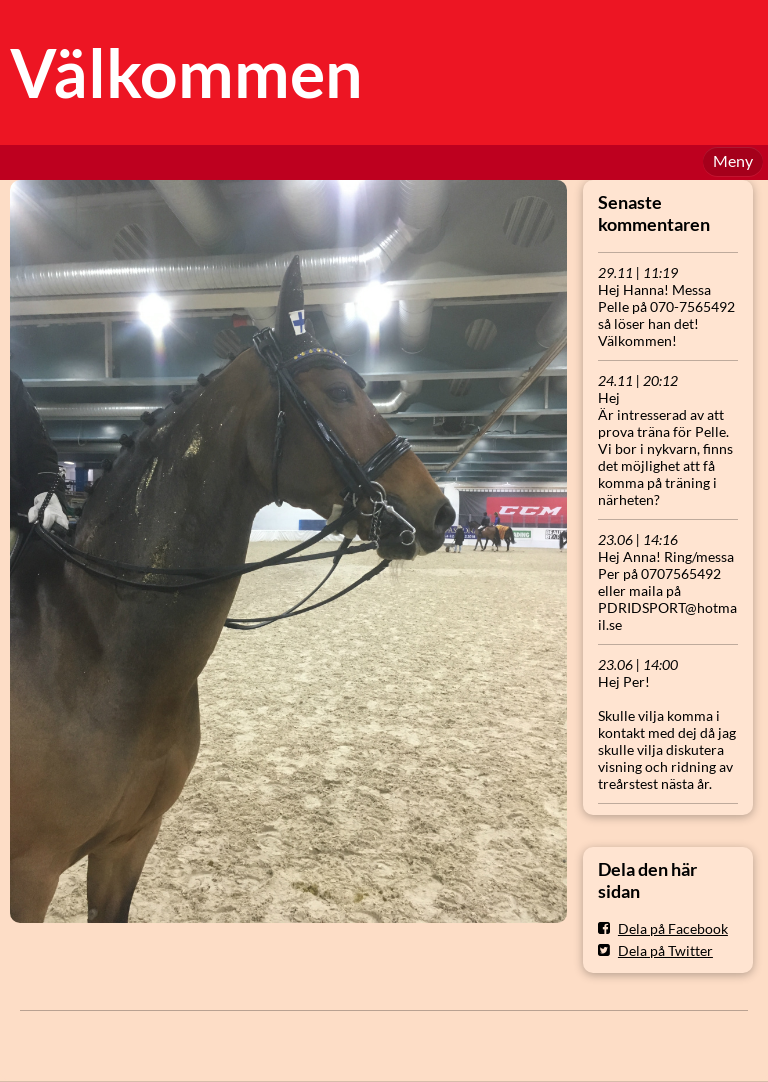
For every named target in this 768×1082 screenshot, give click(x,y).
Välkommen (186, 72)
